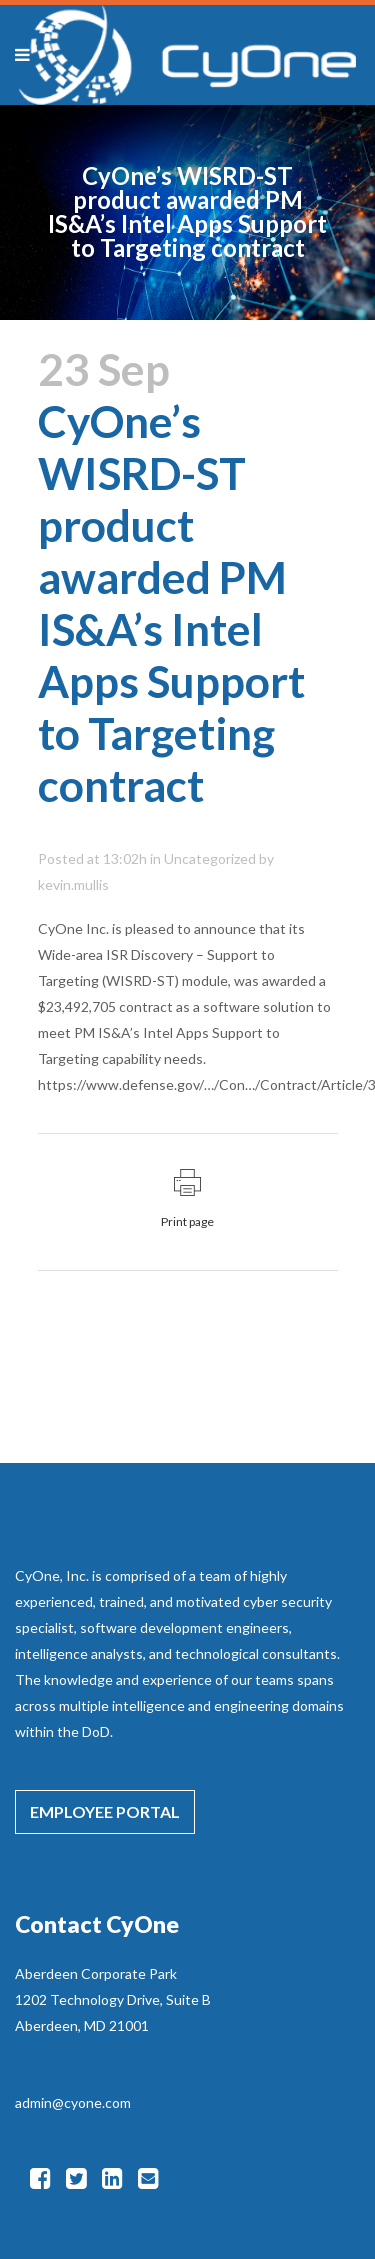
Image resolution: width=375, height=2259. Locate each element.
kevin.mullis (73, 884)
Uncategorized (210, 858)
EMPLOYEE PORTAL (105, 1811)
